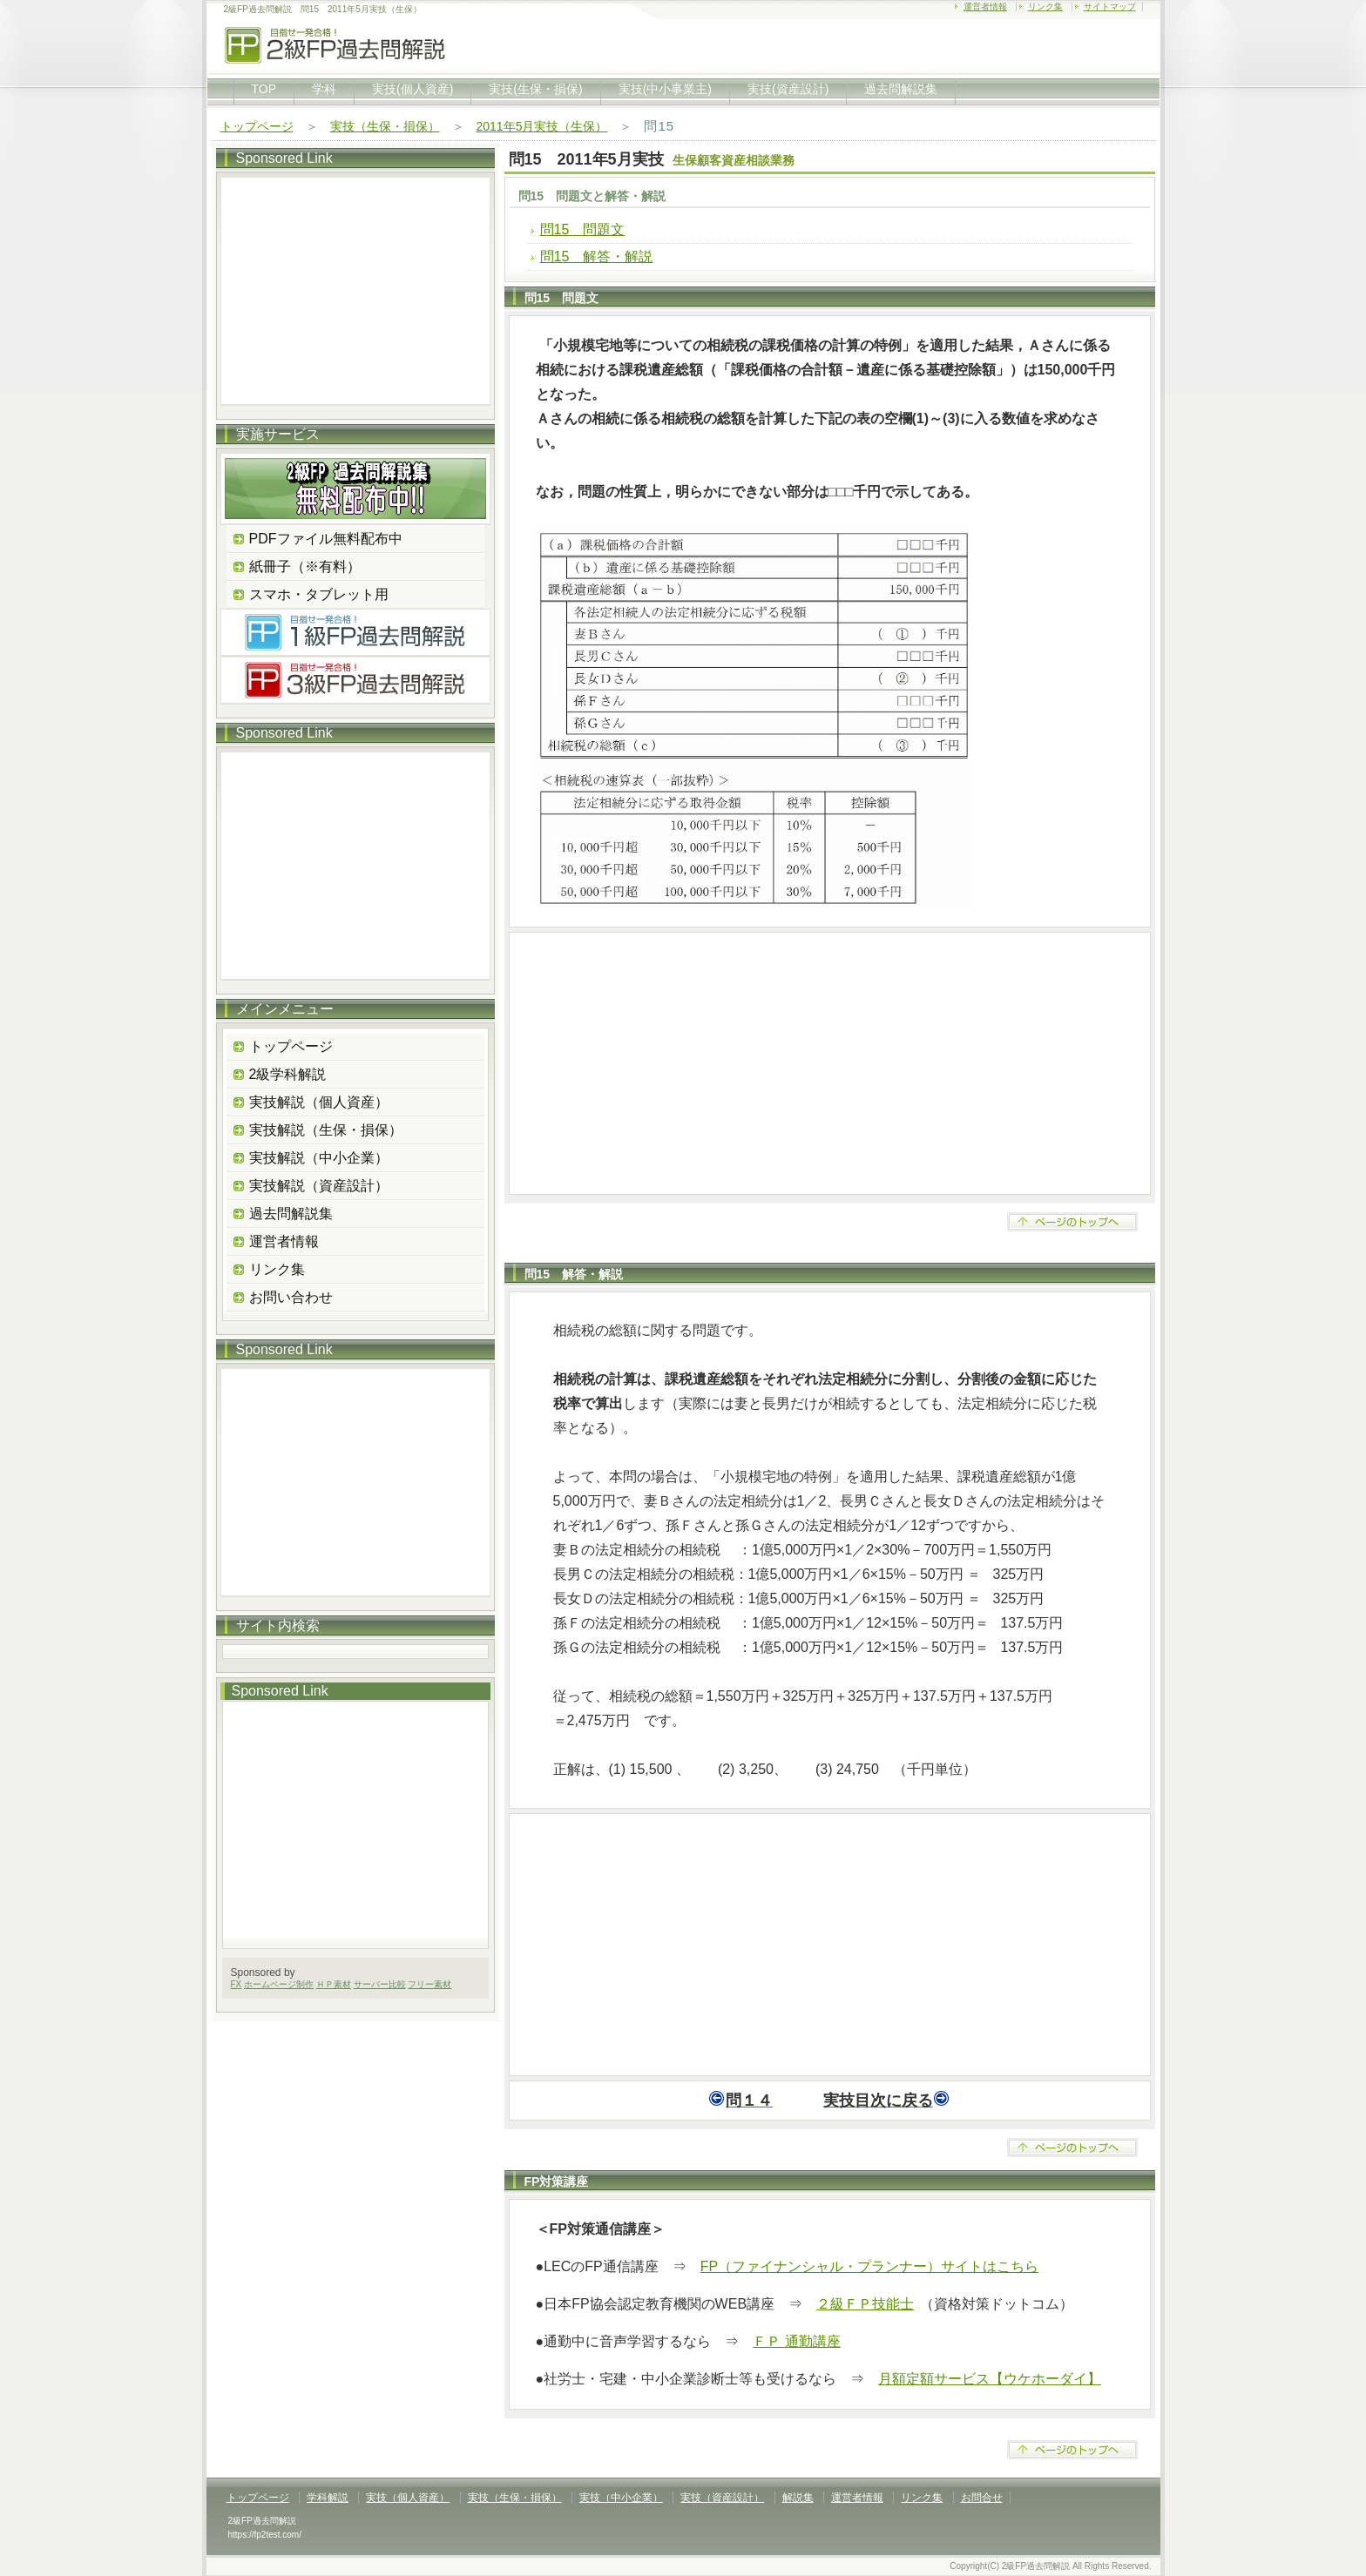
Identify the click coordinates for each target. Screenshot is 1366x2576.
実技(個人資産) (412, 89)
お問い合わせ (291, 1297)
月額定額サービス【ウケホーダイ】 (989, 2378)
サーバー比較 (380, 1984)
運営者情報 (985, 6)
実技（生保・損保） (385, 126)
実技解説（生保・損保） (325, 1130)
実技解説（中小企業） (319, 1157)
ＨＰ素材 (333, 1984)
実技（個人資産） (408, 2498)
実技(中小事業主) (665, 89)
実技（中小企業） (621, 2498)
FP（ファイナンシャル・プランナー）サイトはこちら (869, 2266)
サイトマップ (1110, 6)
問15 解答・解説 (596, 256)
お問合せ (982, 2498)
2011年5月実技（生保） (542, 126)
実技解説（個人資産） (319, 1102)
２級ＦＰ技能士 (865, 2303)
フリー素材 (429, 1984)
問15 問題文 (583, 229)
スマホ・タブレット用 (319, 594)
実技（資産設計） (722, 2498)
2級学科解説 (288, 1074)
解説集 (798, 2498)
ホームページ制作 (279, 1984)
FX (236, 1984)
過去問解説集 (900, 89)
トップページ (257, 126)
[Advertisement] (830, 1063)
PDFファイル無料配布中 (325, 538)
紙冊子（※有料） (305, 566)
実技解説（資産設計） (319, 1185)
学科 (324, 89)
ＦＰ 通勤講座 (796, 2341)
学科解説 (327, 2498)
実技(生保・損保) (535, 89)
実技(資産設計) (787, 89)
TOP (264, 89)
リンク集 (1045, 6)
